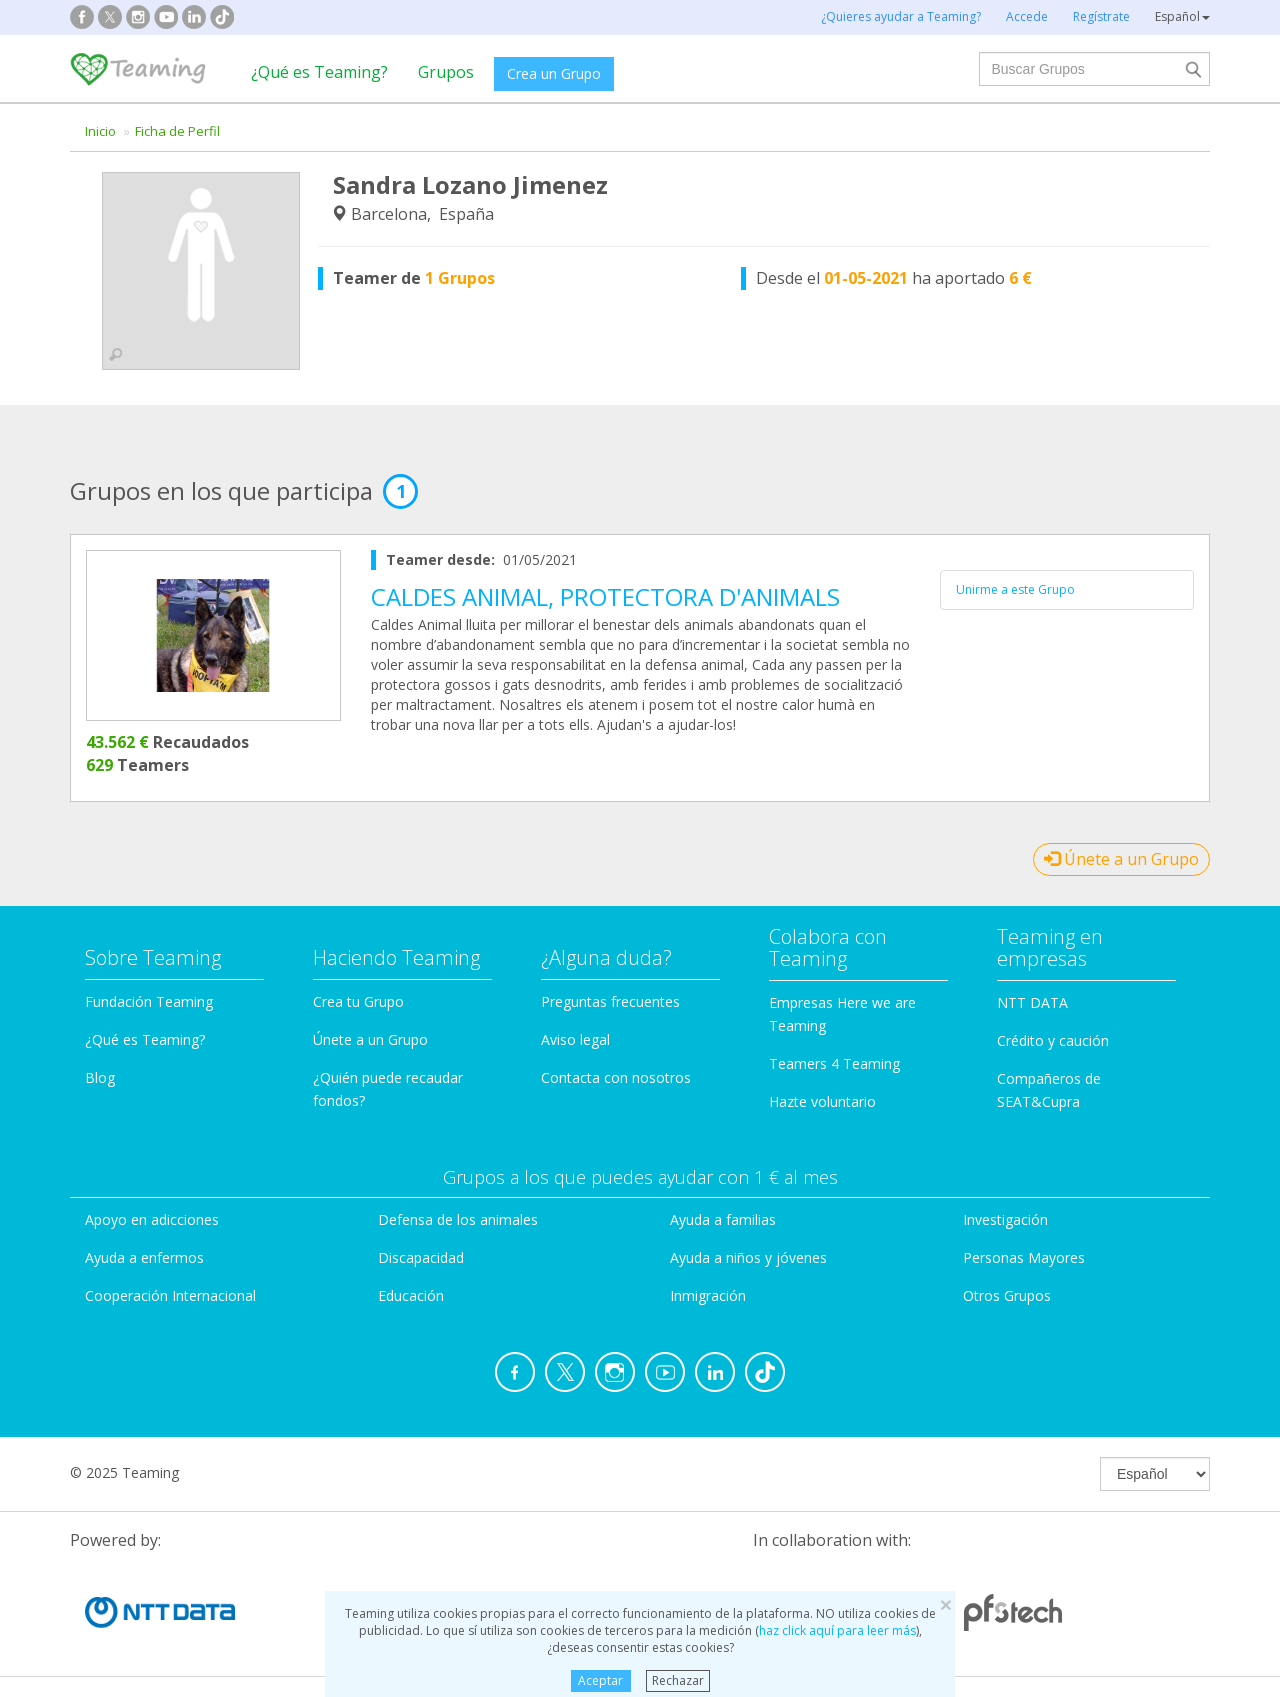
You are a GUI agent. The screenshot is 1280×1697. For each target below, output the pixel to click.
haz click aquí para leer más (837, 1630)
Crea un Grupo (554, 73)
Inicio (100, 131)
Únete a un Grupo (1121, 859)
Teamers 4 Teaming (834, 1063)
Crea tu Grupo (358, 1001)
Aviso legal (575, 1039)
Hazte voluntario (822, 1101)
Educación (411, 1295)
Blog (100, 1077)
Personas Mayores (1024, 1257)
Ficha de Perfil (177, 131)
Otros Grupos (1007, 1295)
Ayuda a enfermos (144, 1257)
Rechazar (678, 1680)
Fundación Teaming (149, 1001)
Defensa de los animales (458, 1219)
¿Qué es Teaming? (319, 72)
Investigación (1005, 1219)
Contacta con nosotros (616, 1077)
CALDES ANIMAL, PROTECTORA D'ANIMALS (605, 596)
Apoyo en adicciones (152, 1219)
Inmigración (708, 1295)
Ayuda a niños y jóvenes (748, 1257)
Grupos (446, 72)
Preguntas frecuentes (610, 1001)
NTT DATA (1032, 1002)
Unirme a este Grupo (1015, 589)
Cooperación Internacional (170, 1295)
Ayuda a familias (723, 1219)
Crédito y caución (1053, 1040)
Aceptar (600, 1680)
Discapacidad (421, 1257)
